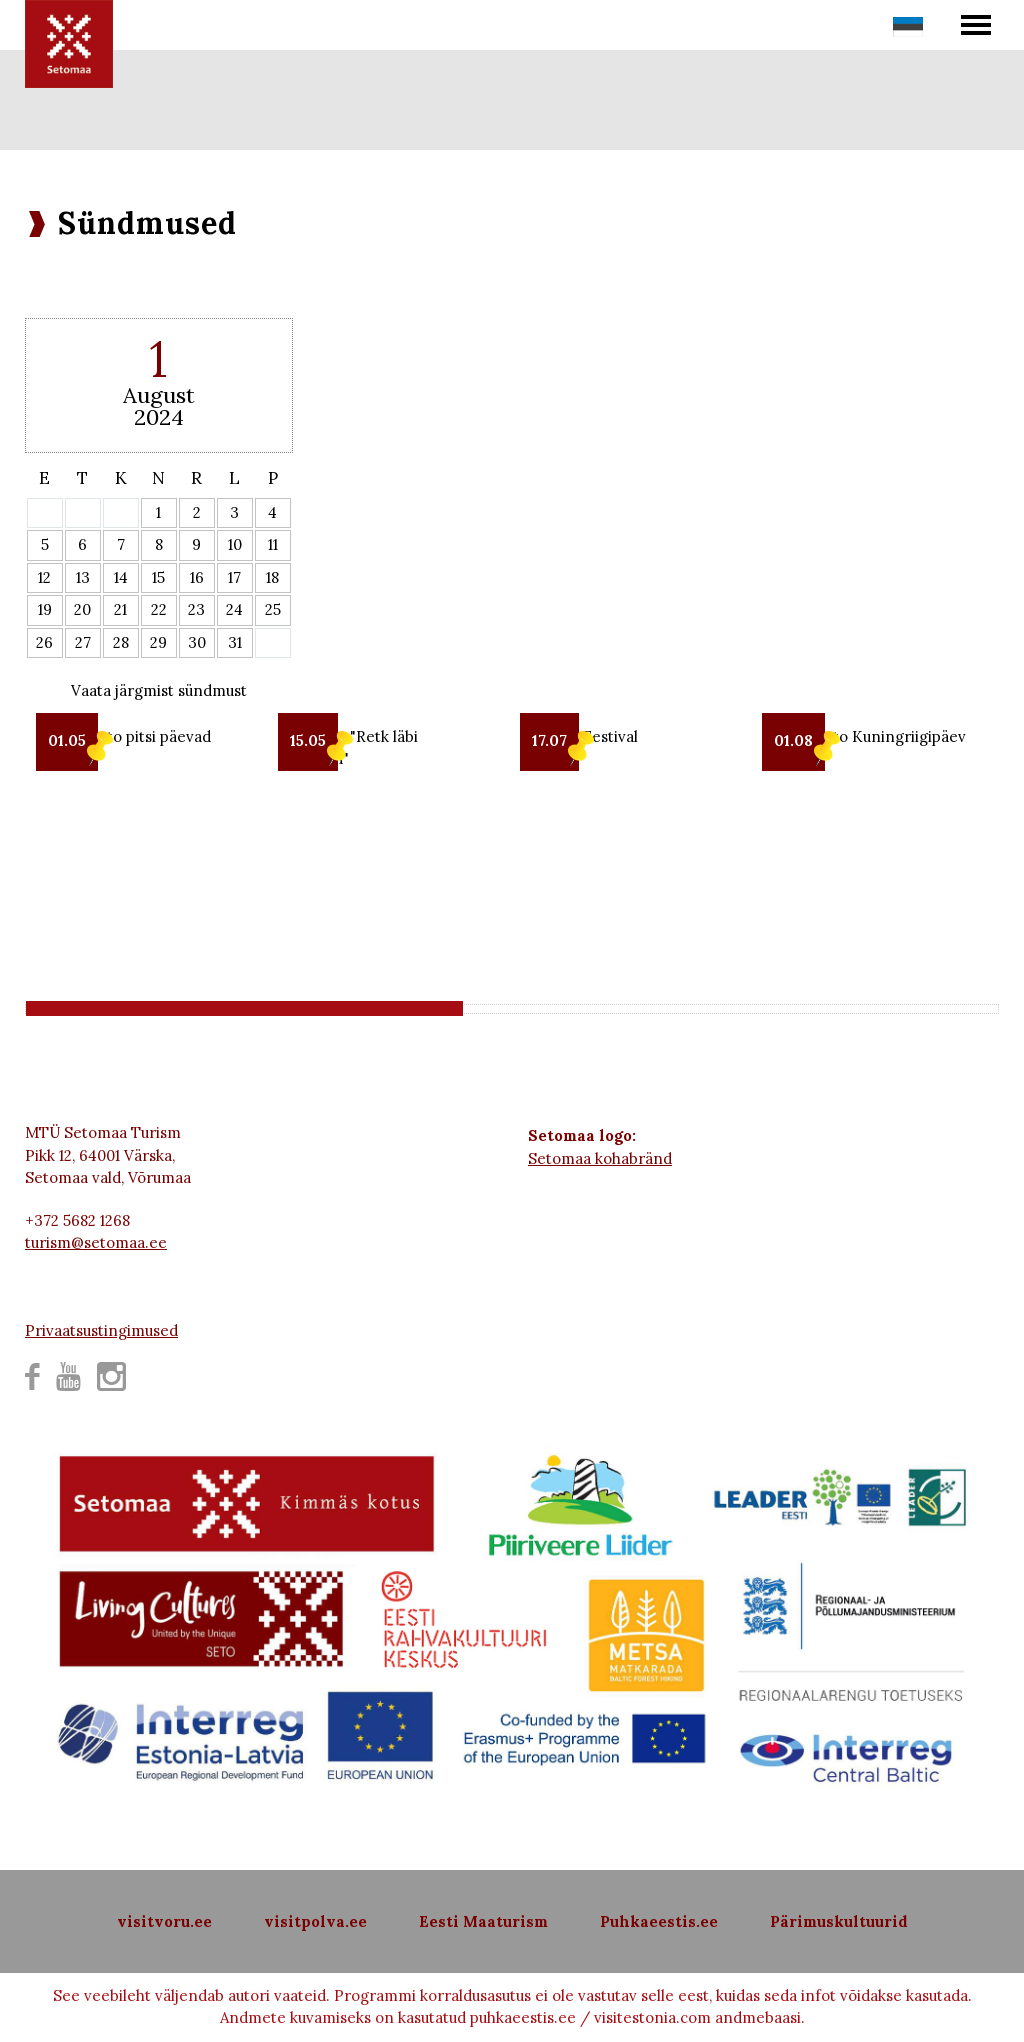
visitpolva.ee (315, 1921)
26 (44, 642)
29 (158, 642)
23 (196, 609)
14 (121, 577)
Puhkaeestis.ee (659, 1921)
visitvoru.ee (164, 1921)
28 (121, 642)
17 (234, 577)
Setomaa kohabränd (600, 1158)
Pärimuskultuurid (839, 1921)
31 (235, 642)
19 (45, 609)
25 (273, 609)
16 (197, 577)
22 (159, 609)
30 (197, 642)
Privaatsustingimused (101, 1330)
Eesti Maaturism (483, 1921)
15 (158, 577)
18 (272, 577)
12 (44, 577)
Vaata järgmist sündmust (159, 690)
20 (82, 609)
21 (120, 609)
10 (235, 544)
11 (273, 544)
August (159, 395)
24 (234, 609)
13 (83, 577)
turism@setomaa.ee (96, 1242)
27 (83, 642)
